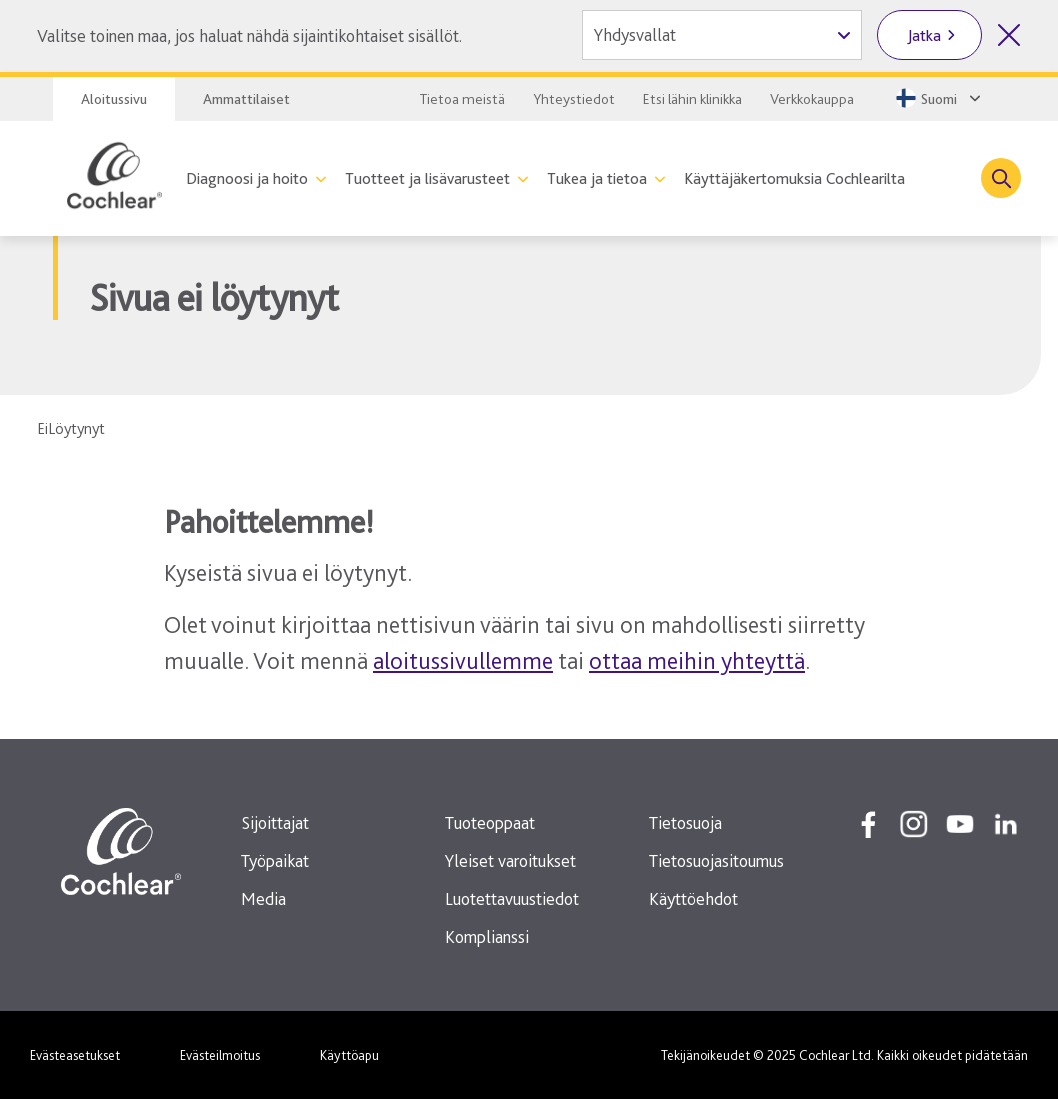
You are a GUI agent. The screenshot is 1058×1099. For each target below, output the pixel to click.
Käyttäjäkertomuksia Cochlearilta (794, 178)
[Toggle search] (1001, 178)
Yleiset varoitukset (510, 860)
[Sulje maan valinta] (1009, 35)
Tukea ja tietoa (597, 178)
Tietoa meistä (462, 99)
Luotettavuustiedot (512, 898)
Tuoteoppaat (490, 822)
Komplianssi (487, 936)
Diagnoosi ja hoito (247, 178)
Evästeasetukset (75, 1055)
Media (263, 898)
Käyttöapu (349, 1055)
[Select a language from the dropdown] (936, 98)
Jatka (924, 35)
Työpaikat (275, 860)
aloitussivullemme (463, 660)
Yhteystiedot (574, 99)
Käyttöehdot (693, 898)
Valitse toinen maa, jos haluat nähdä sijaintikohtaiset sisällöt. (249, 35)
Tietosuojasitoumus (716, 860)
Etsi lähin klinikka (692, 99)
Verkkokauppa (812, 99)
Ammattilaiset (246, 99)
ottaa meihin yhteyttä (697, 660)
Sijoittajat (275, 822)
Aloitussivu (114, 99)
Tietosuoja (685, 822)
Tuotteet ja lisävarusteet (427, 178)
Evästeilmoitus (220, 1055)
